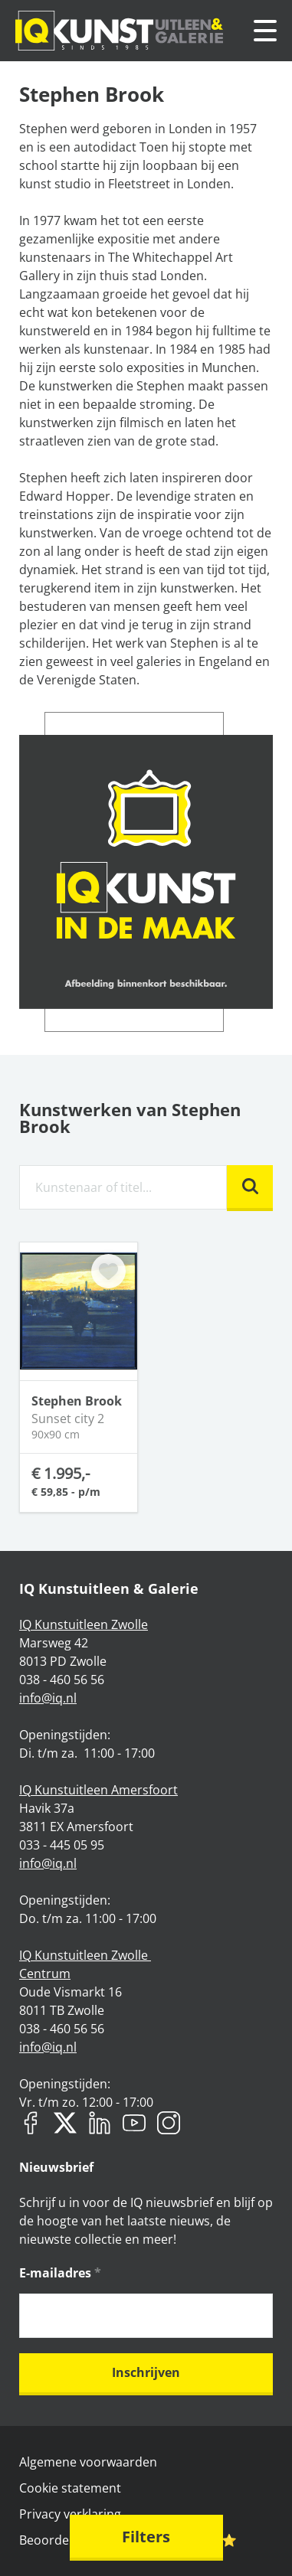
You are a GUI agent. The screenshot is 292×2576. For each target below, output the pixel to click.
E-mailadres (60, 2273)
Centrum (45, 1973)
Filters (146, 2536)
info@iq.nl (48, 1698)
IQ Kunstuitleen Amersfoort (98, 1789)
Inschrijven (146, 2372)
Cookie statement (70, 2488)
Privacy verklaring (70, 2514)
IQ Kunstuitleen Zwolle (83, 1624)
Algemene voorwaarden (88, 2462)
